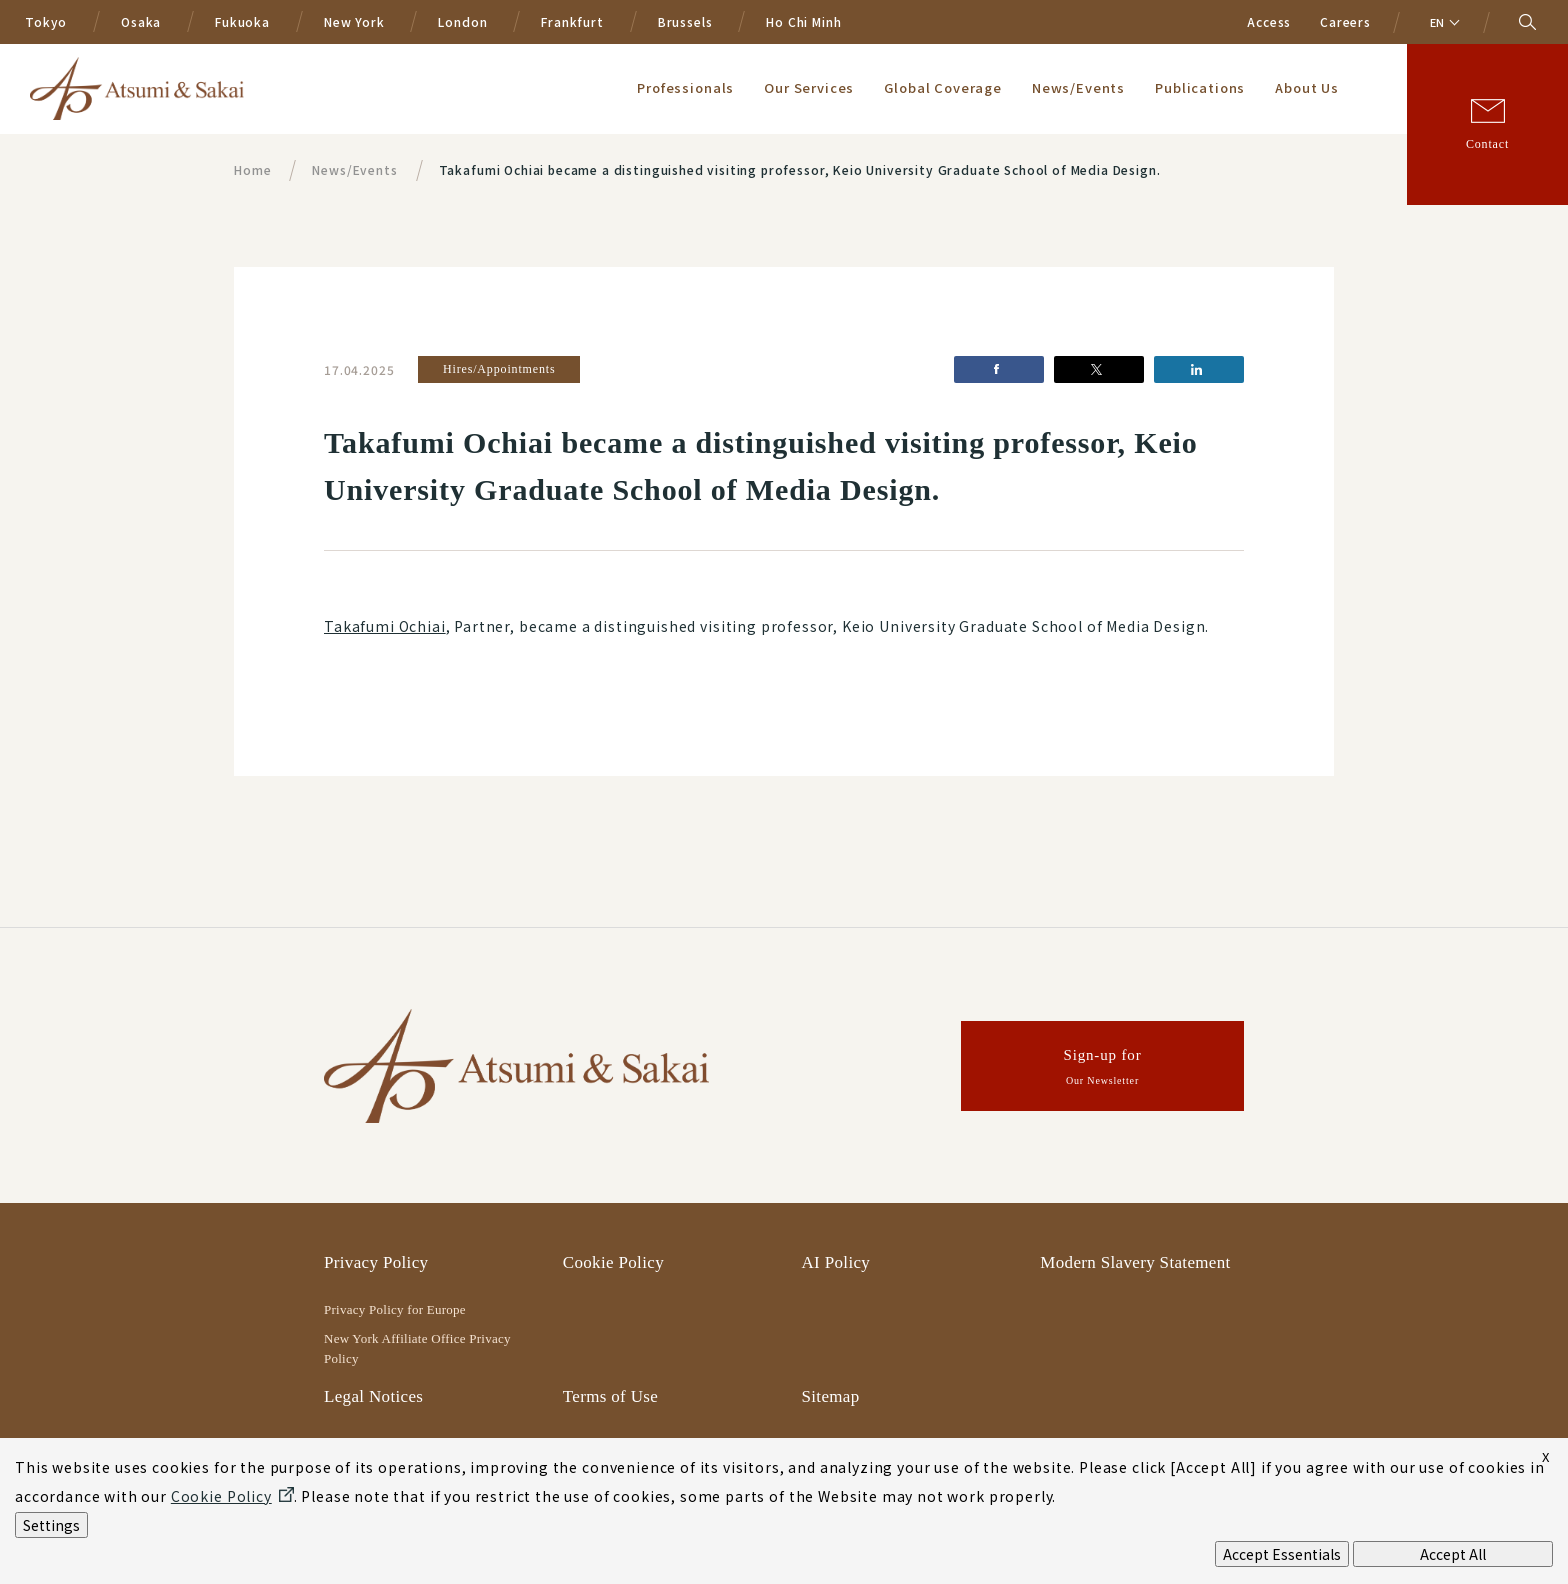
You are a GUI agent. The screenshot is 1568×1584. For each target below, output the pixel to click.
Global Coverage (943, 87)
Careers (1345, 21)
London (462, 21)
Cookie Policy (613, 1262)
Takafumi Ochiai (385, 626)
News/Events (1078, 87)
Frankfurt (572, 21)
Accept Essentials (1282, 1554)
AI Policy (836, 1262)
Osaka (141, 21)
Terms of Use (610, 1396)
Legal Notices (373, 1396)
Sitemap (831, 1396)
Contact (1487, 144)
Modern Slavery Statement (1135, 1262)
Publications (1200, 87)
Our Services (809, 87)
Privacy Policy (376, 1262)
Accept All (1453, 1554)
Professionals (685, 87)
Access (1269, 21)
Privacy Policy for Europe (395, 1309)
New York (354, 21)
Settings (51, 1525)
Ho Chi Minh (803, 21)
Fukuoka (242, 21)
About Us (1307, 87)
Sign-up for (1103, 1069)
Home (252, 169)
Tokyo (46, 21)
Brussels (685, 21)
